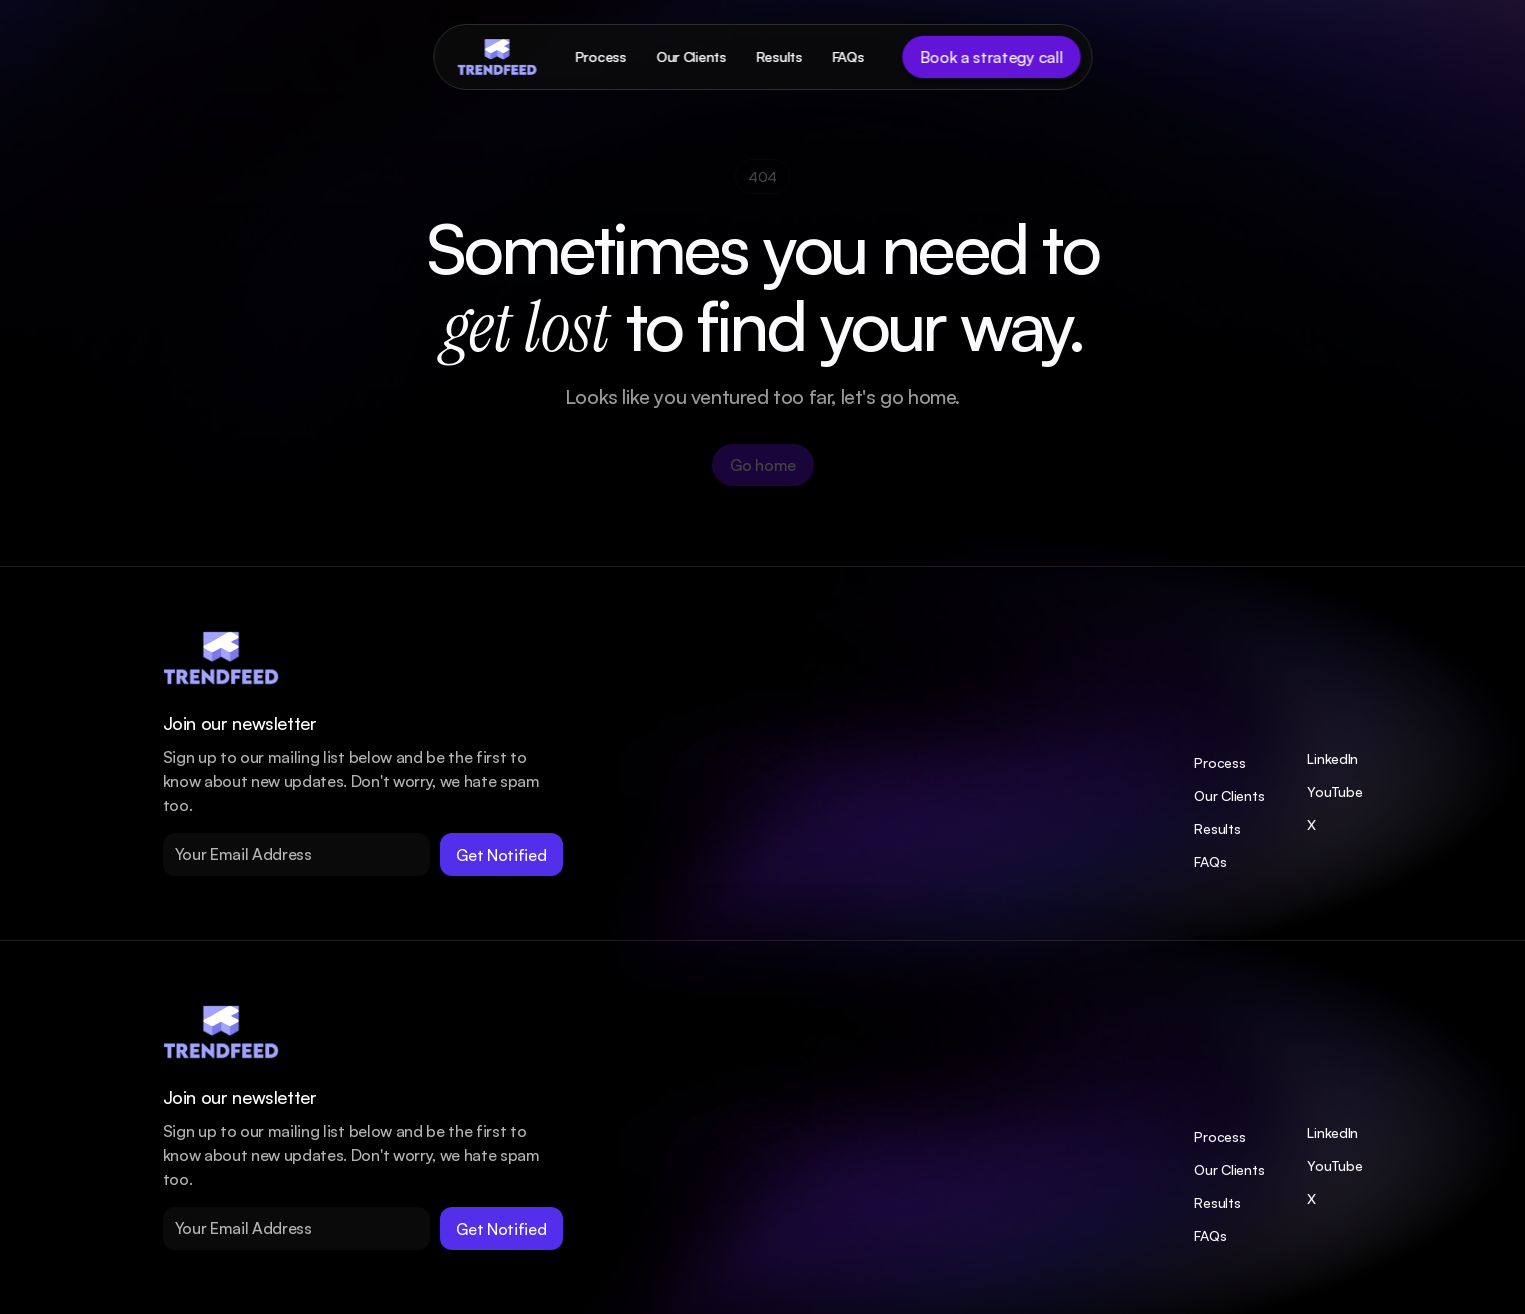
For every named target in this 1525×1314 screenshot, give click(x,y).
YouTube (1334, 791)
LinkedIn (1332, 758)
